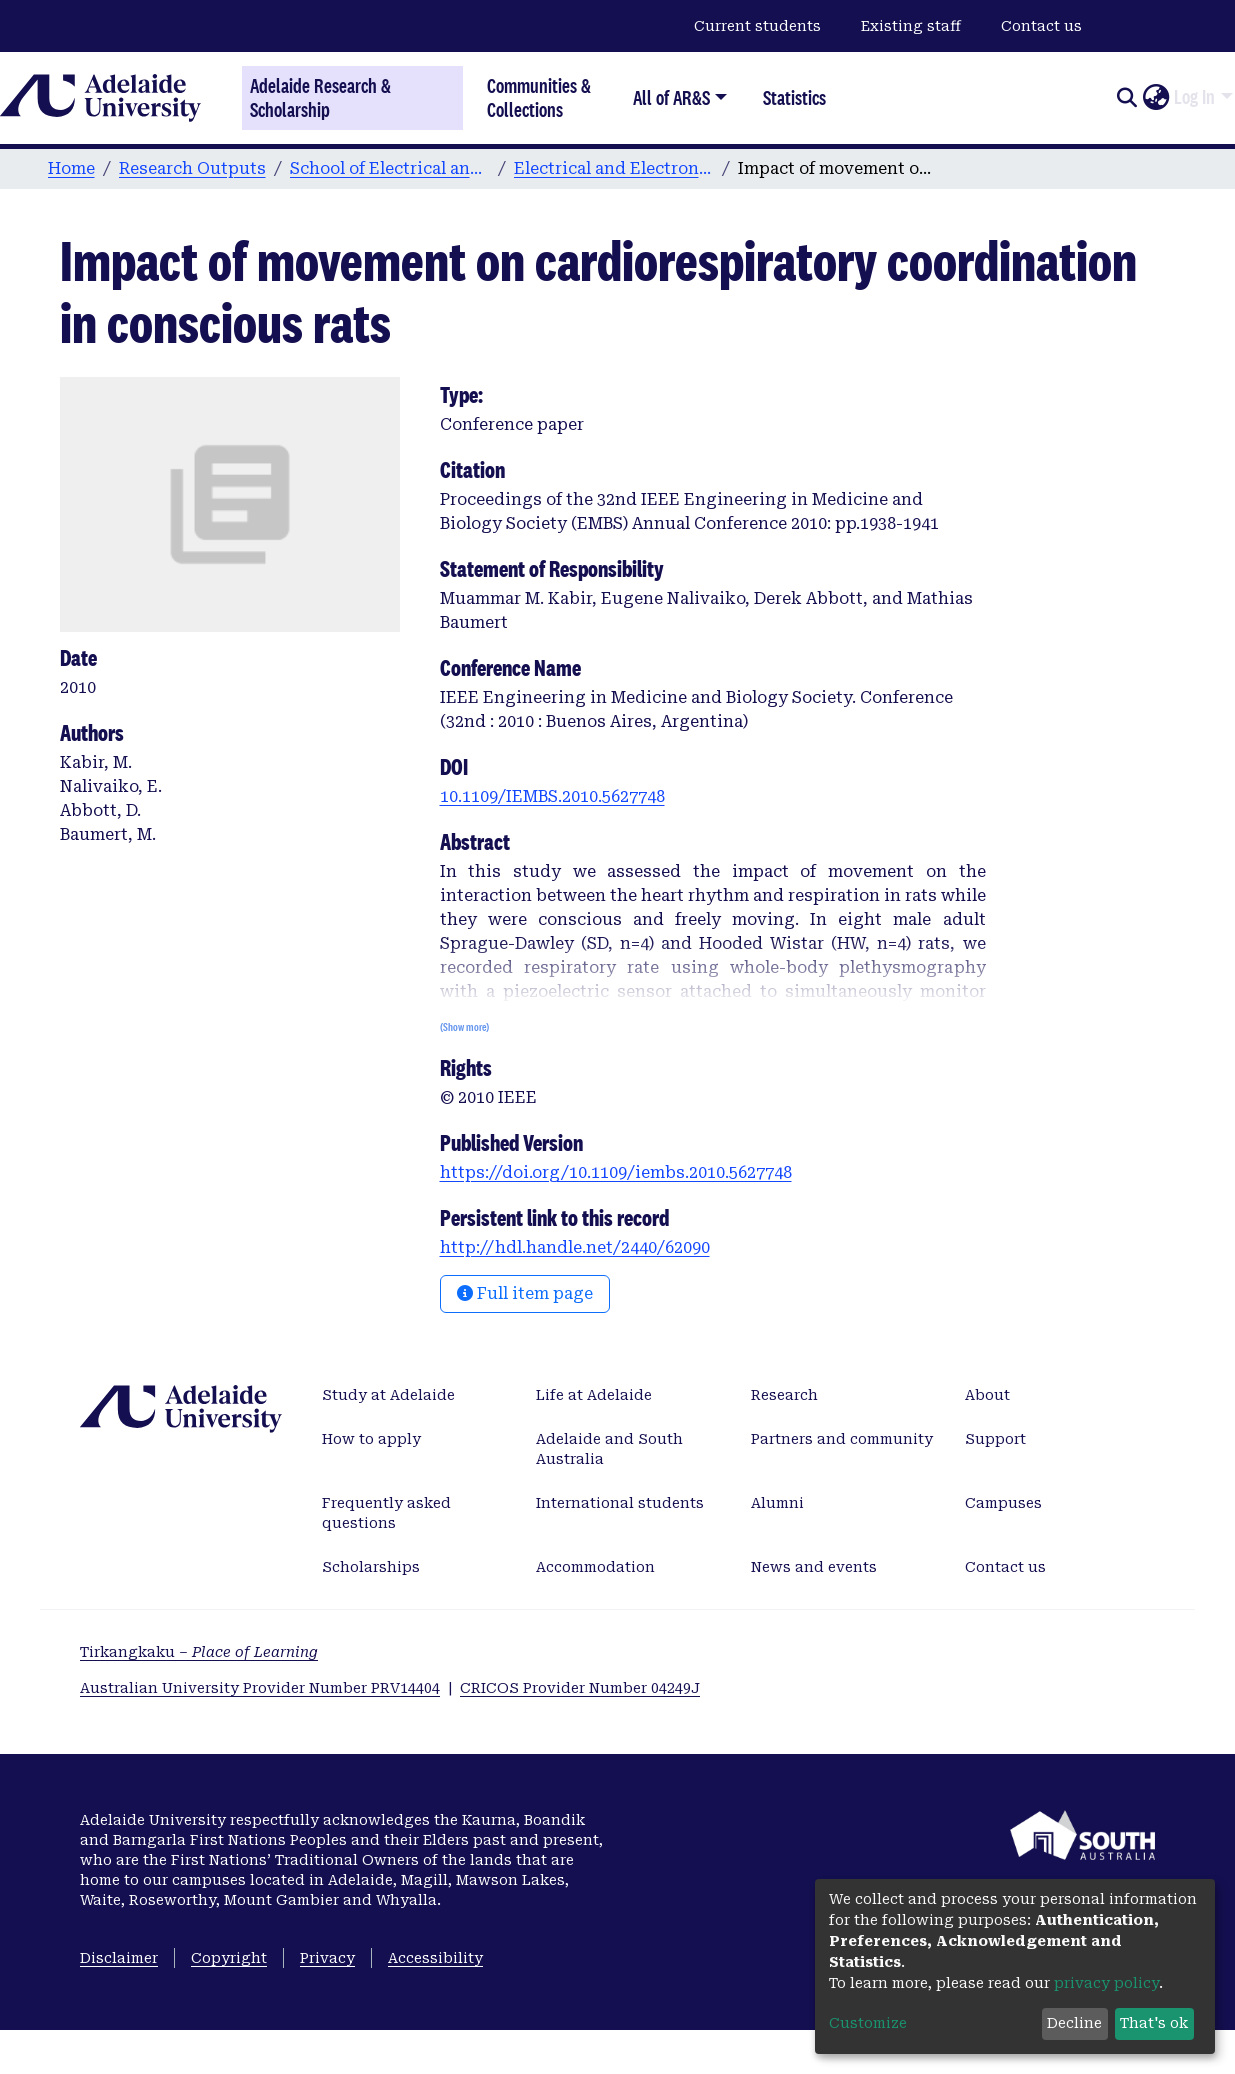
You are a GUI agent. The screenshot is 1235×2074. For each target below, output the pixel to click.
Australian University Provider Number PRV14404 (260, 1688)
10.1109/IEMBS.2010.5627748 (552, 796)
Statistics (794, 97)
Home (71, 168)
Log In (1194, 97)
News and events (814, 1567)
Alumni (777, 1503)
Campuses (1003, 1503)
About (987, 1395)
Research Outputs (192, 168)
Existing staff (911, 26)
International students (620, 1503)
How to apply (371, 1439)
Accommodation (595, 1567)
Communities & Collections (539, 97)
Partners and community (842, 1439)
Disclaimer (119, 1958)
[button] (1155, 98)
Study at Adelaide (388, 1395)
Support (995, 1439)
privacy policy (1106, 1983)
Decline (1074, 2023)
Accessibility (435, 1958)
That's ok (1154, 2023)
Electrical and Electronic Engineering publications (614, 168)
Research (784, 1395)
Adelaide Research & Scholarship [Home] (320, 98)
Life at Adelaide (594, 1395)
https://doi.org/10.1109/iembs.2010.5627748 (616, 1172)
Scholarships (371, 1567)
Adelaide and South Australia (609, 1449)
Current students (757, 26)
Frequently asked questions (386, 1513)
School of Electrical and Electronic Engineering (390, 168)
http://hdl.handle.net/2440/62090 (575, 1247)
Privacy (327, 1958)
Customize (868, 2023)
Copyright (229, 1958)
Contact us (1041, 26)
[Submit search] (1126, 98)
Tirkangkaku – (199, 1652)
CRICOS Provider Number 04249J (580, 1688)
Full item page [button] (525, 1293)
